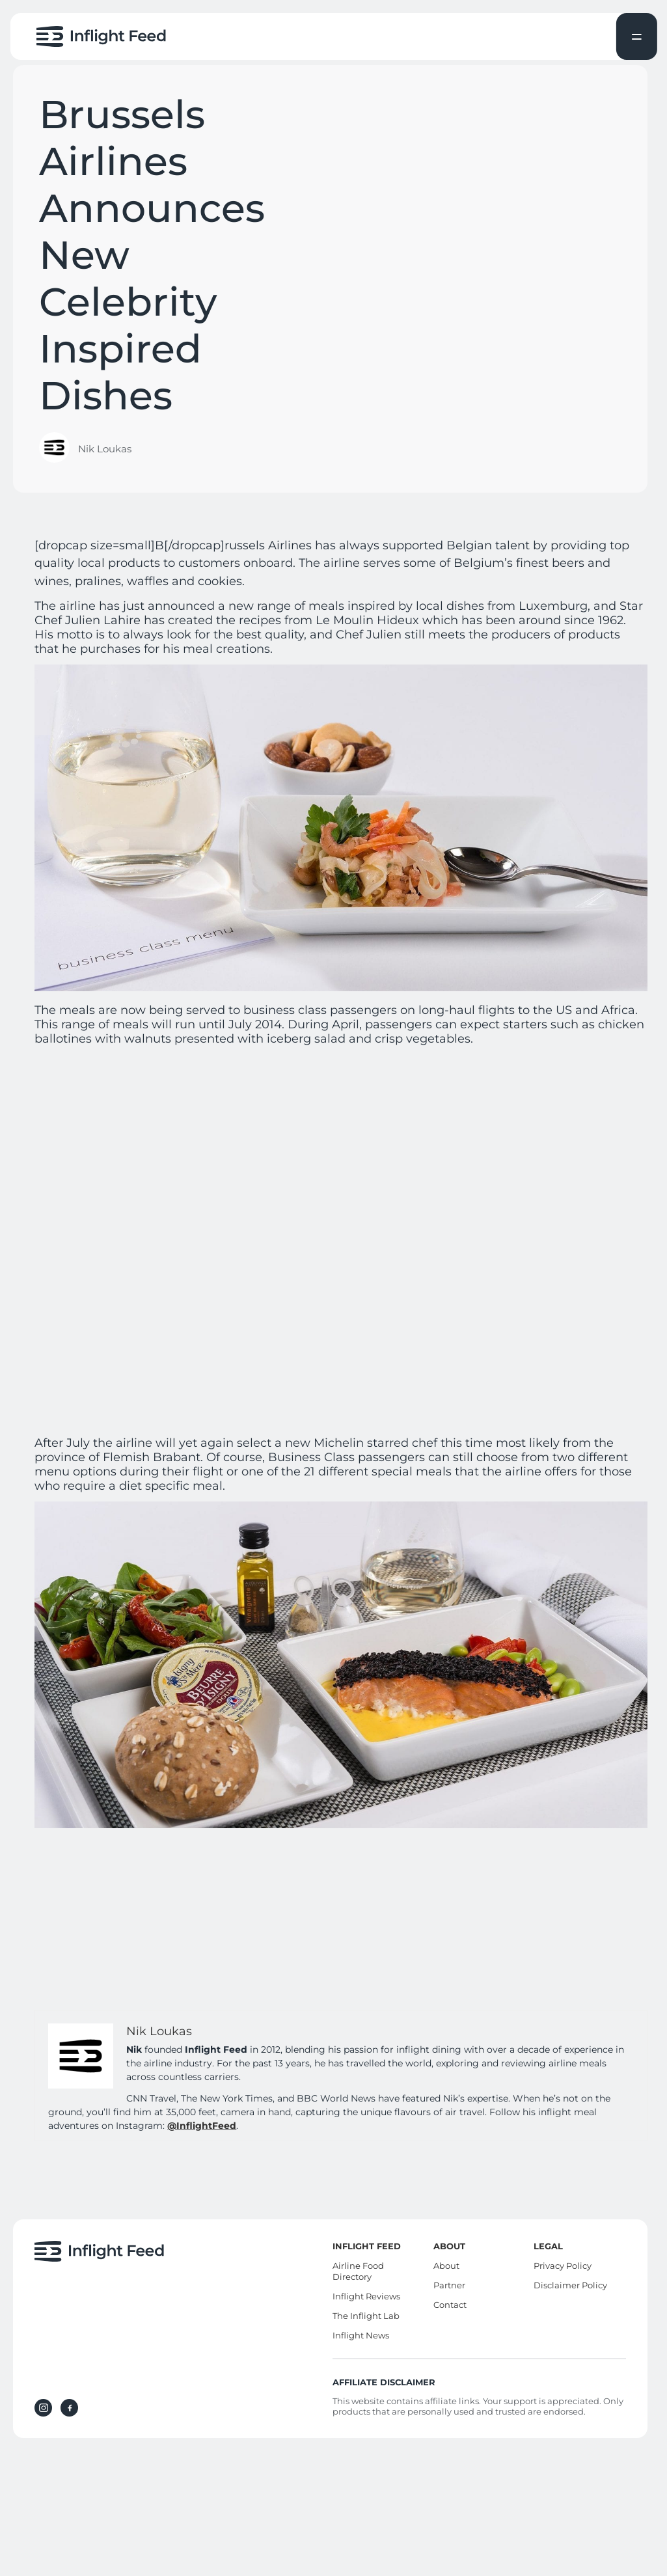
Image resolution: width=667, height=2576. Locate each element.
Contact (450, 2304)
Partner (449, 2285)
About (446, 2265)
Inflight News (361, 2335)
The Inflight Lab (366, 2315)
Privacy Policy (563, 2265)
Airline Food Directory (358, 2271)
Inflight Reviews (366, 2296)
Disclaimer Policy (570, 2285)
